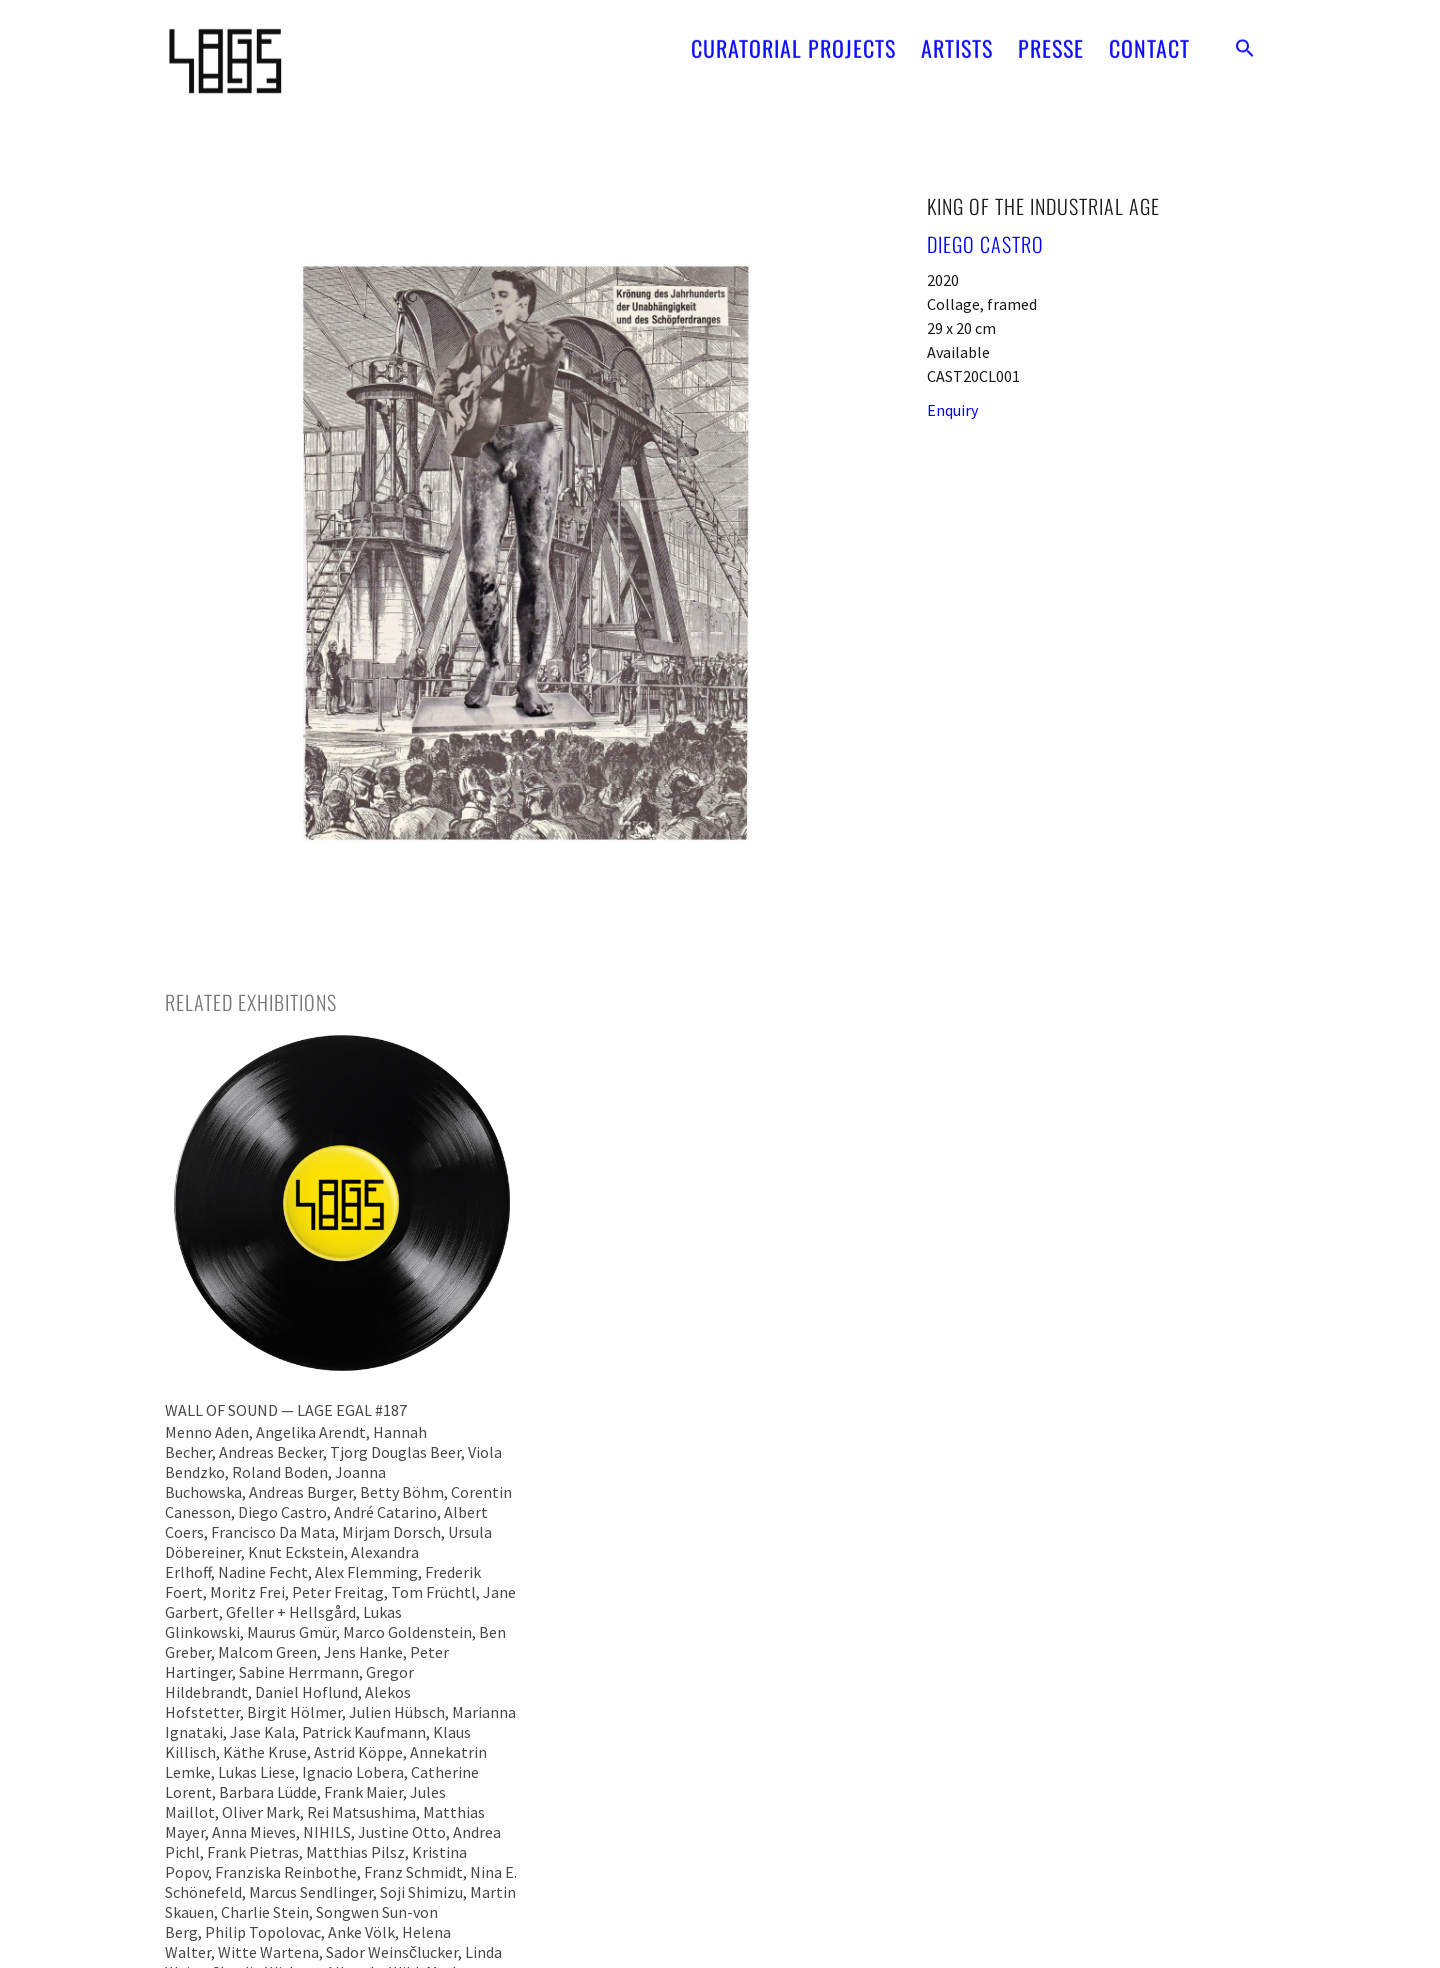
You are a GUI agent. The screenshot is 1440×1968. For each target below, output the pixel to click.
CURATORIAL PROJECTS (793, 40)
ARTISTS (957, 40)
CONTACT (1149, 40)
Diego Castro (985, 244)
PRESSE (1051, 40)
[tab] (251, 1002)
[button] (1245, 40)
